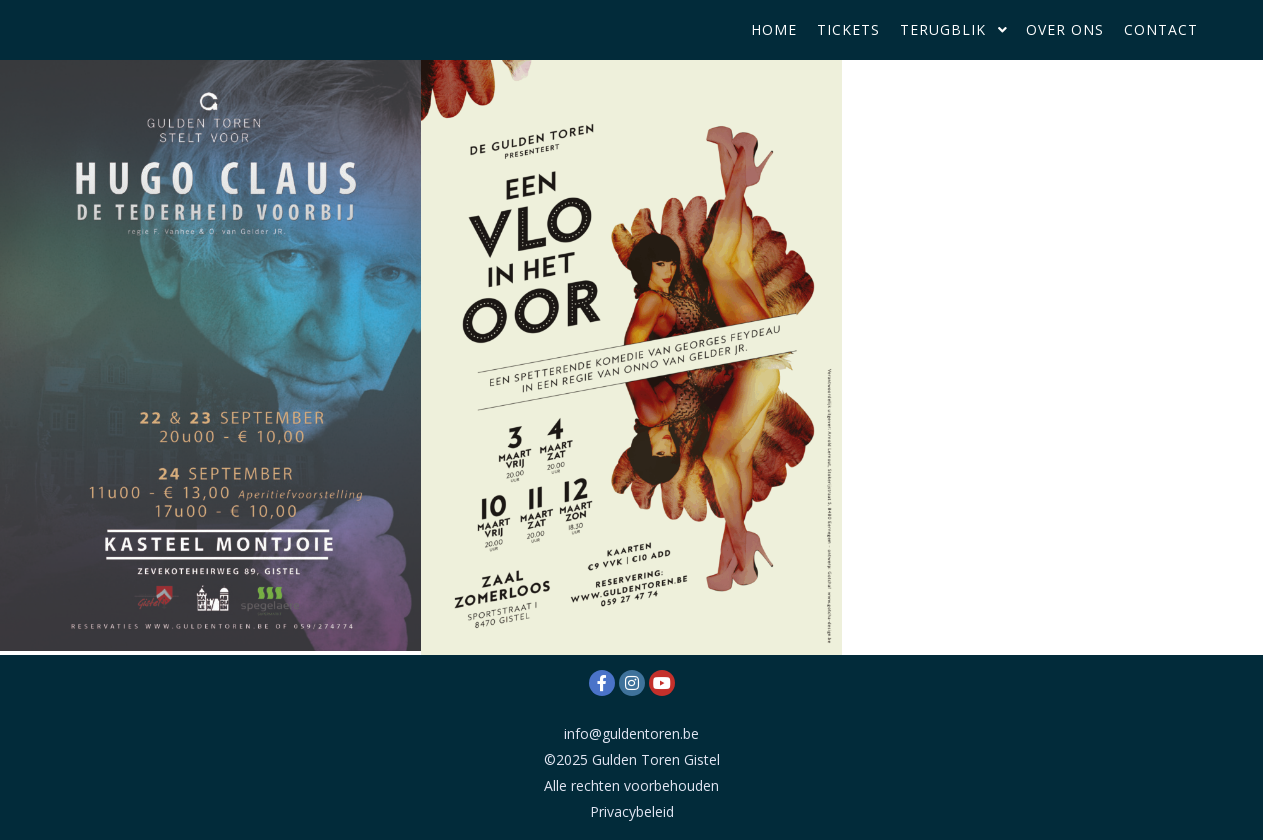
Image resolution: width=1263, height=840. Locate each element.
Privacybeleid (632, 811)
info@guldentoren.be (631, 733)
